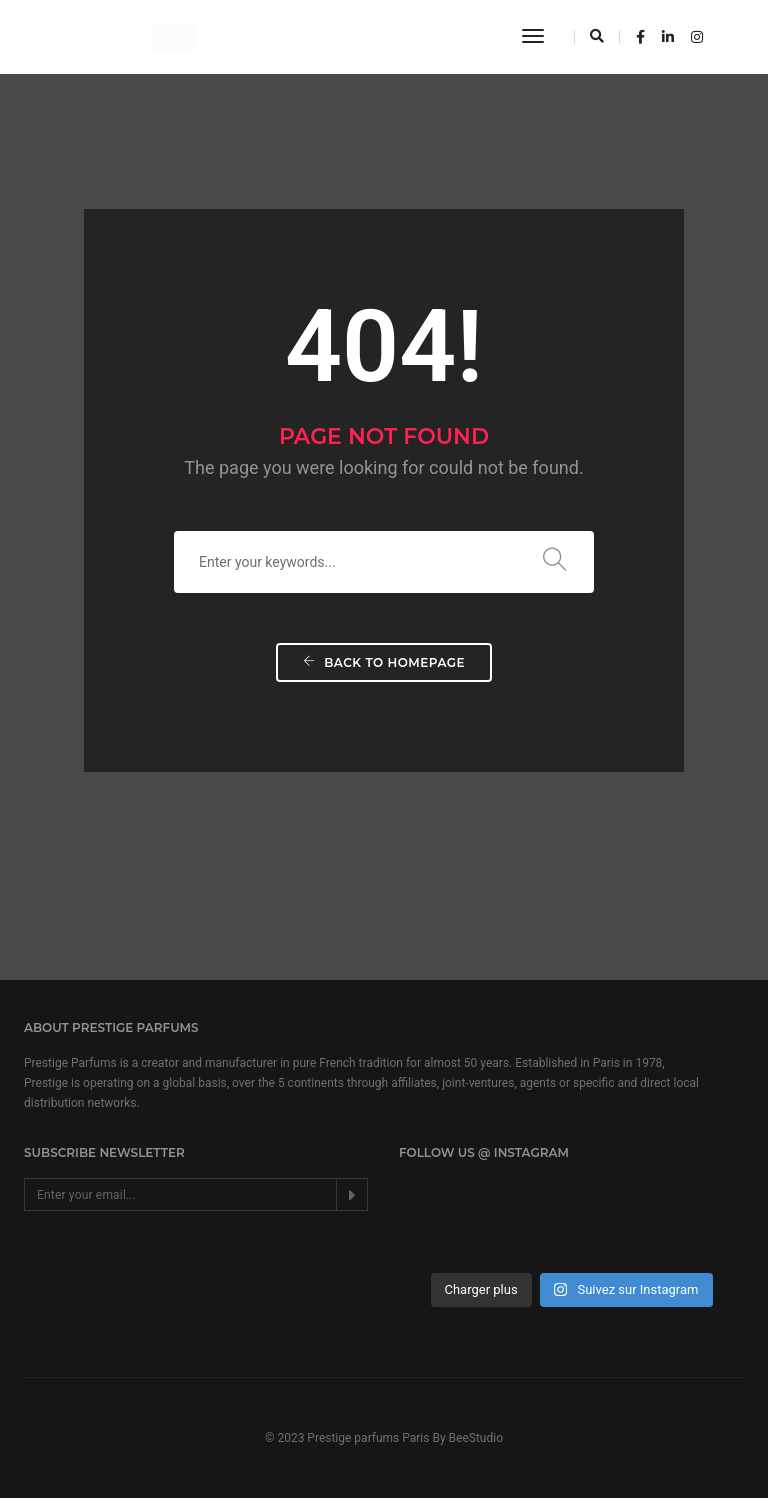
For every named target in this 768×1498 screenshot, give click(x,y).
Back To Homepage (384, 662)
